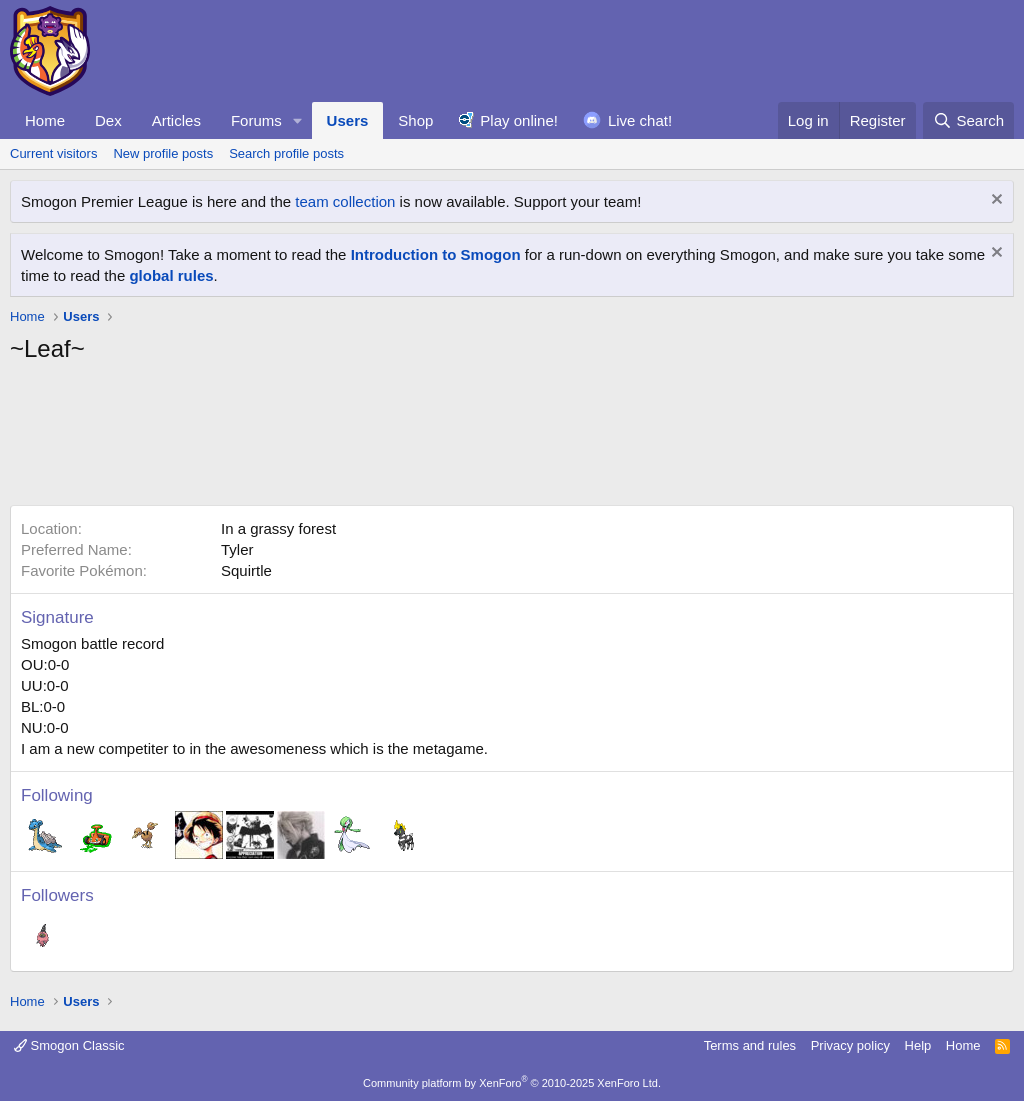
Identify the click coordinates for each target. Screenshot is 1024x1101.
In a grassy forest (278, 528)
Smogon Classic (69, 1045)
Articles (176, 120)
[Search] (968, 120)
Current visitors (53, 153)
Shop (415, 120)
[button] (298, 120)
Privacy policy (850, 1045)
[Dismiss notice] (994, 201)
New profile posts (163, 153)
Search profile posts (286, 153)
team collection (345, 201)
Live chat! (640, 120)
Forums (256, 120)
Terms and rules (750, 1045)
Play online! (519, 120)
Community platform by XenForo (512, 1083)
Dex (108, 120)
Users (348, 120)
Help (918, 1045)
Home (45, 120)
